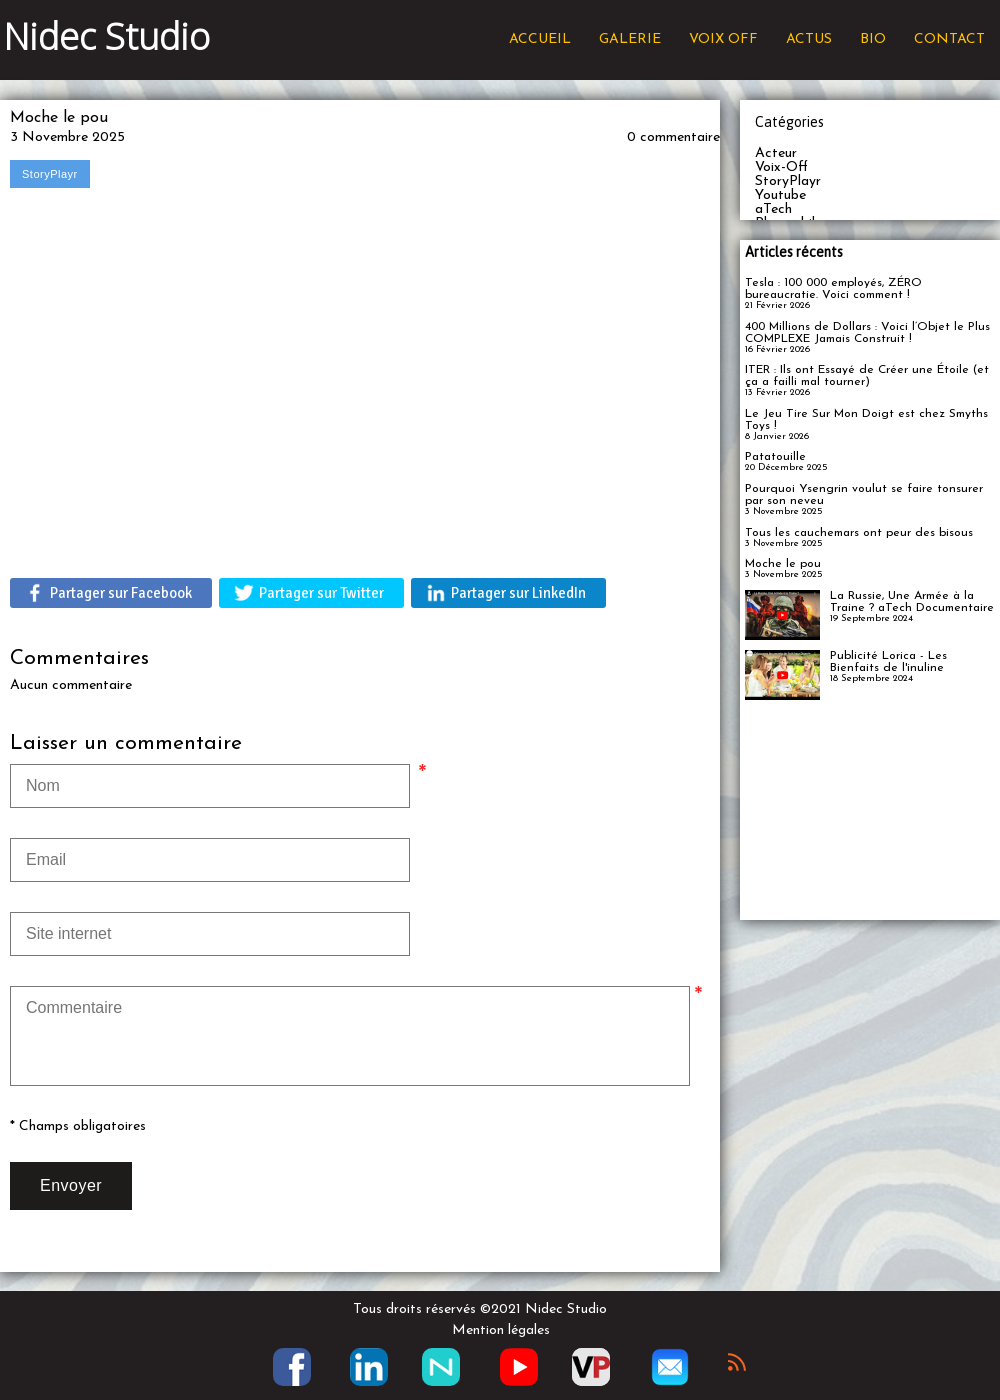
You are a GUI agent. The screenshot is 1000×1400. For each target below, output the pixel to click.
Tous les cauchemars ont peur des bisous (859, 533)
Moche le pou (783, 564)
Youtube (780, 195)
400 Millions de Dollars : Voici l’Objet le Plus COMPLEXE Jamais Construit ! (867, 333)
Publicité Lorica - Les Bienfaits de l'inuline (888, 662)
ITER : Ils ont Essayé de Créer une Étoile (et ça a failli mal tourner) (867, 376)
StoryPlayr (788, 181)
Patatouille (775, 457)
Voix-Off (781, 167)
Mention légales (501, 1330)
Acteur (776, 153)
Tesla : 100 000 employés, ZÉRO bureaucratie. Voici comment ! (833, 289)
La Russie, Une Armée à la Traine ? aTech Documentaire (912, 602)
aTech (773, 209)
